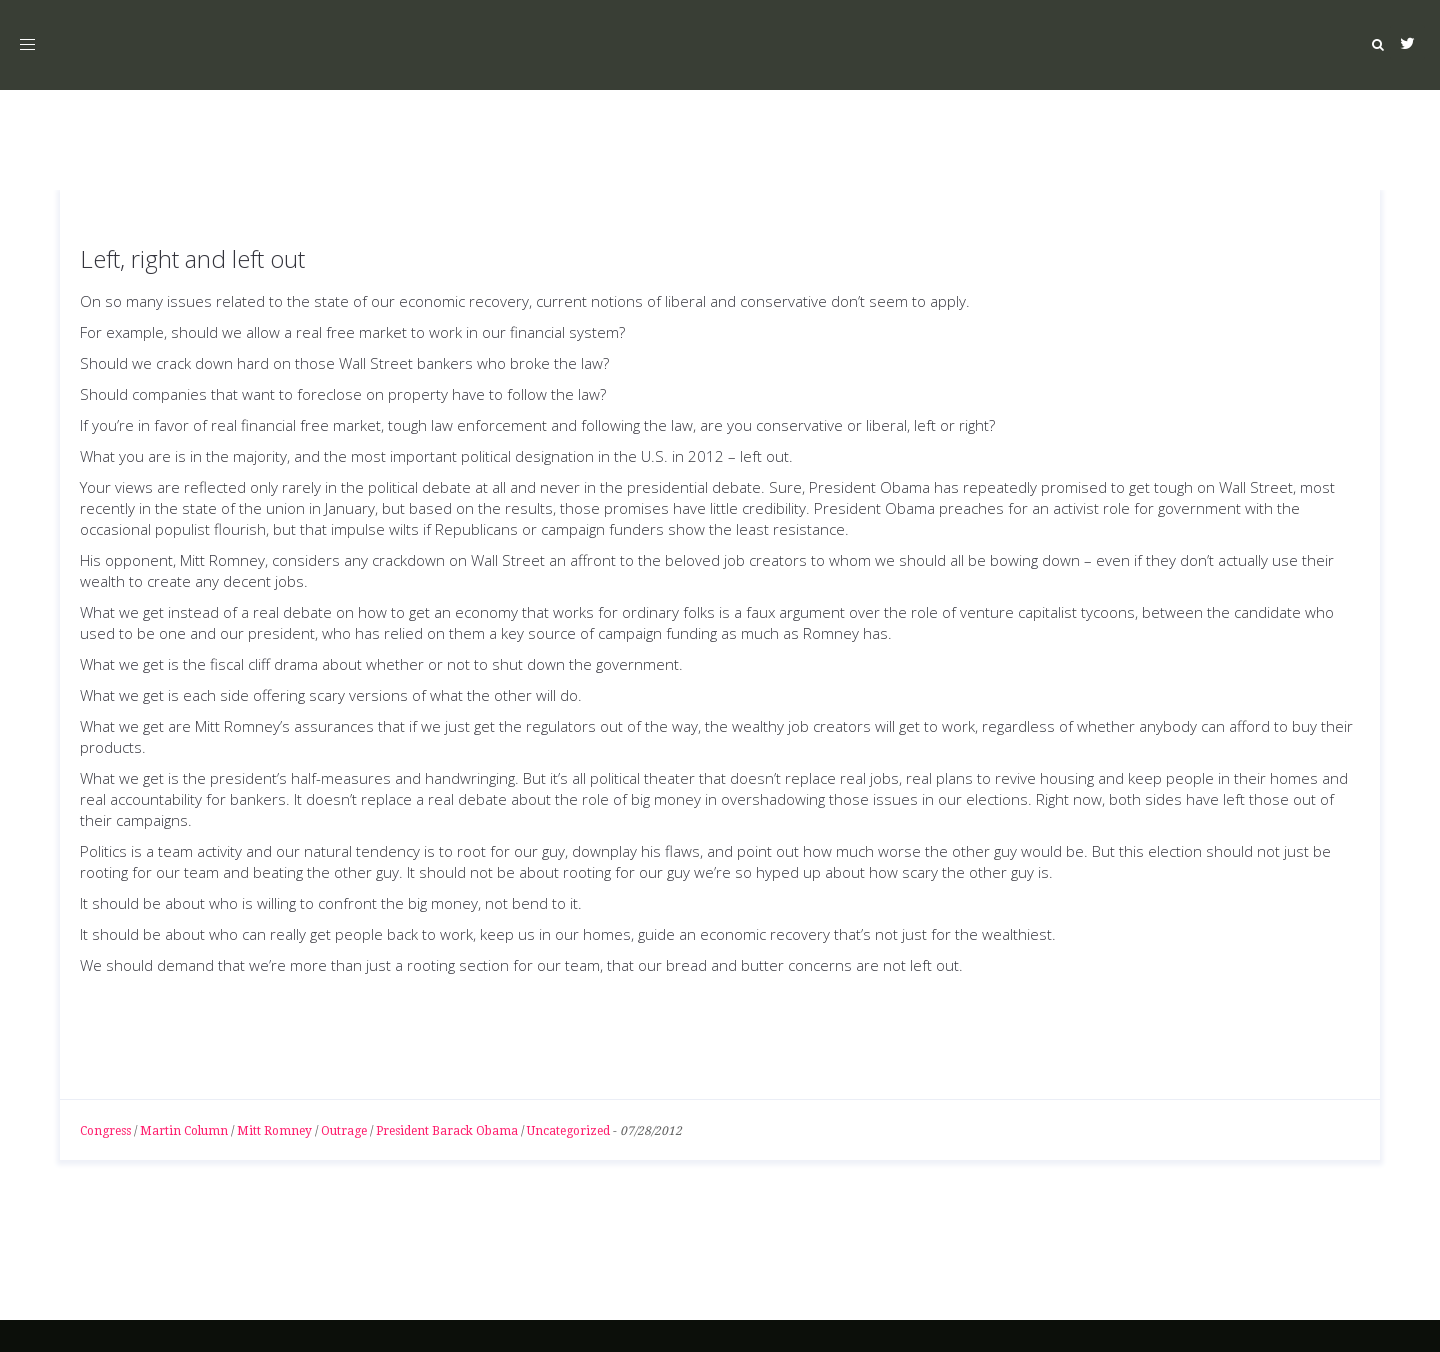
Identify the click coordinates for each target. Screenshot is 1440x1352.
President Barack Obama (447, 1131)
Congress (105, 1131)
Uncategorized (568, 1131)
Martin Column (184, 1131)
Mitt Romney (274, 1131)
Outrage (344, 1131)
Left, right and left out (192, 258)
